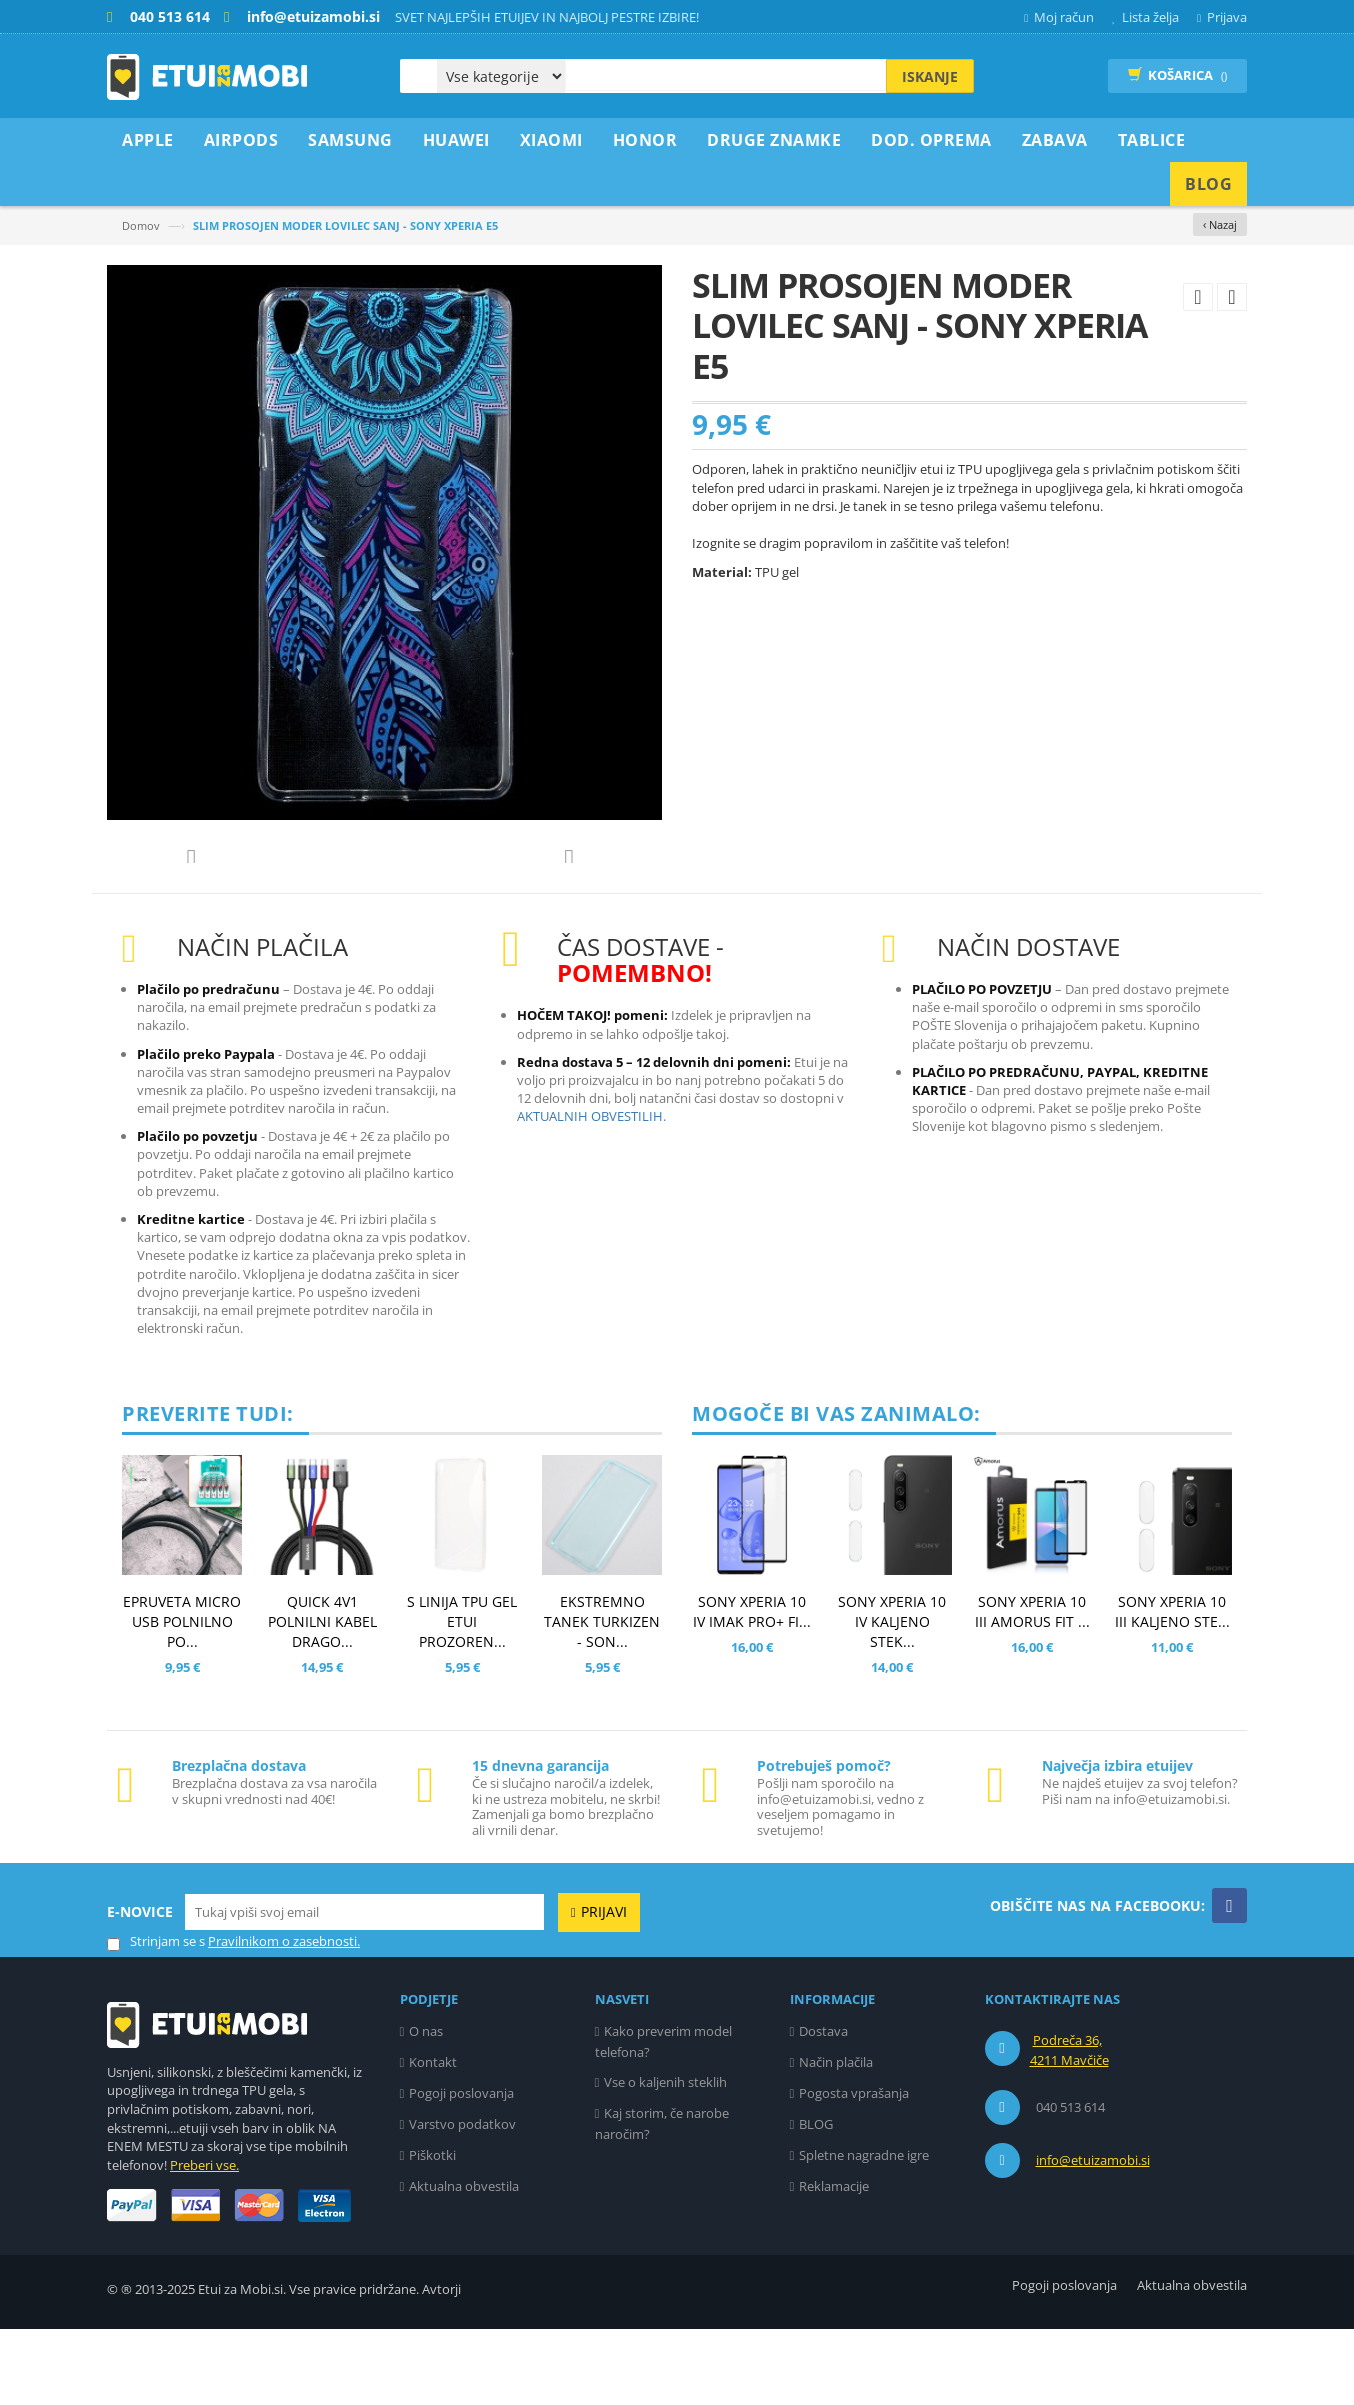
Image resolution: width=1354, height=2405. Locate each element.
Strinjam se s (156, 2017)
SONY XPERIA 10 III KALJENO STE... (1172, 1687)
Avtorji (441, 2365)
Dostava (823, 2107)
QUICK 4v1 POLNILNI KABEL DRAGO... (322, 1697)
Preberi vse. (204, 2241)
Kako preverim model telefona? (664, 2117)
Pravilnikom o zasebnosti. (284, 2017)
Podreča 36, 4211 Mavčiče (1069, 2126)
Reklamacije (834, 2262)
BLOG (816, 2200)
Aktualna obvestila (464, 2262)
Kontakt (433, 2138)
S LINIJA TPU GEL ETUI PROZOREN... (462, 1697)
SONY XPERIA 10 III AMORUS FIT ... (1032, 1687)
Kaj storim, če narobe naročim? (662, 2199)
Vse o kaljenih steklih (665, 2158)
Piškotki (432, 2231)
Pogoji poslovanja (461, 2169)
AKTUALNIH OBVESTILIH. (591, 1192)
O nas (426, 2107)
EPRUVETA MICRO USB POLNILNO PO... (182, 1697)
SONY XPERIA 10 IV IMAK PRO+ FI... (752, 1687)
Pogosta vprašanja (854, 2169)
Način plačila (836, 2138)
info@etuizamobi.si (1093, 2236)
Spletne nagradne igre (864, 2231)
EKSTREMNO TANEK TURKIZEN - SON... (602, 1697)
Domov (141, 225)
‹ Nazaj (1220, 224)
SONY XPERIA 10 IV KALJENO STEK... (892, 1697)
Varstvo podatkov (462, 2200)
